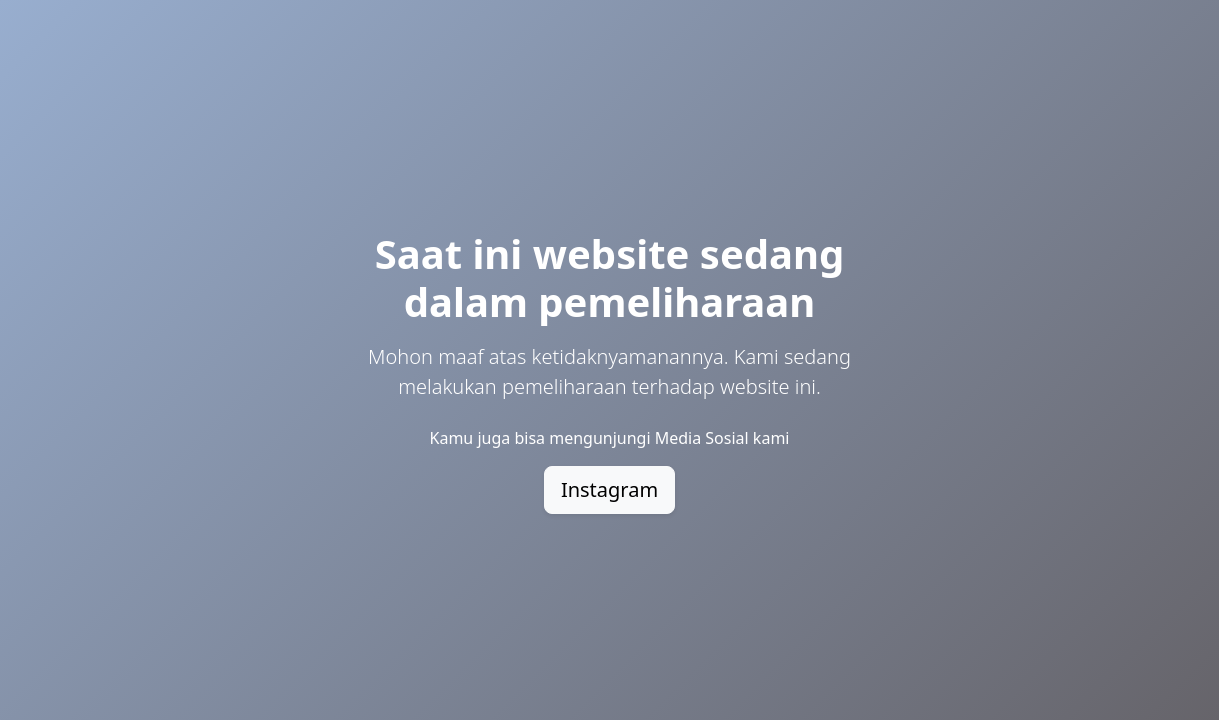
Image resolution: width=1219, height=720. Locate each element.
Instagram (609, 489)
